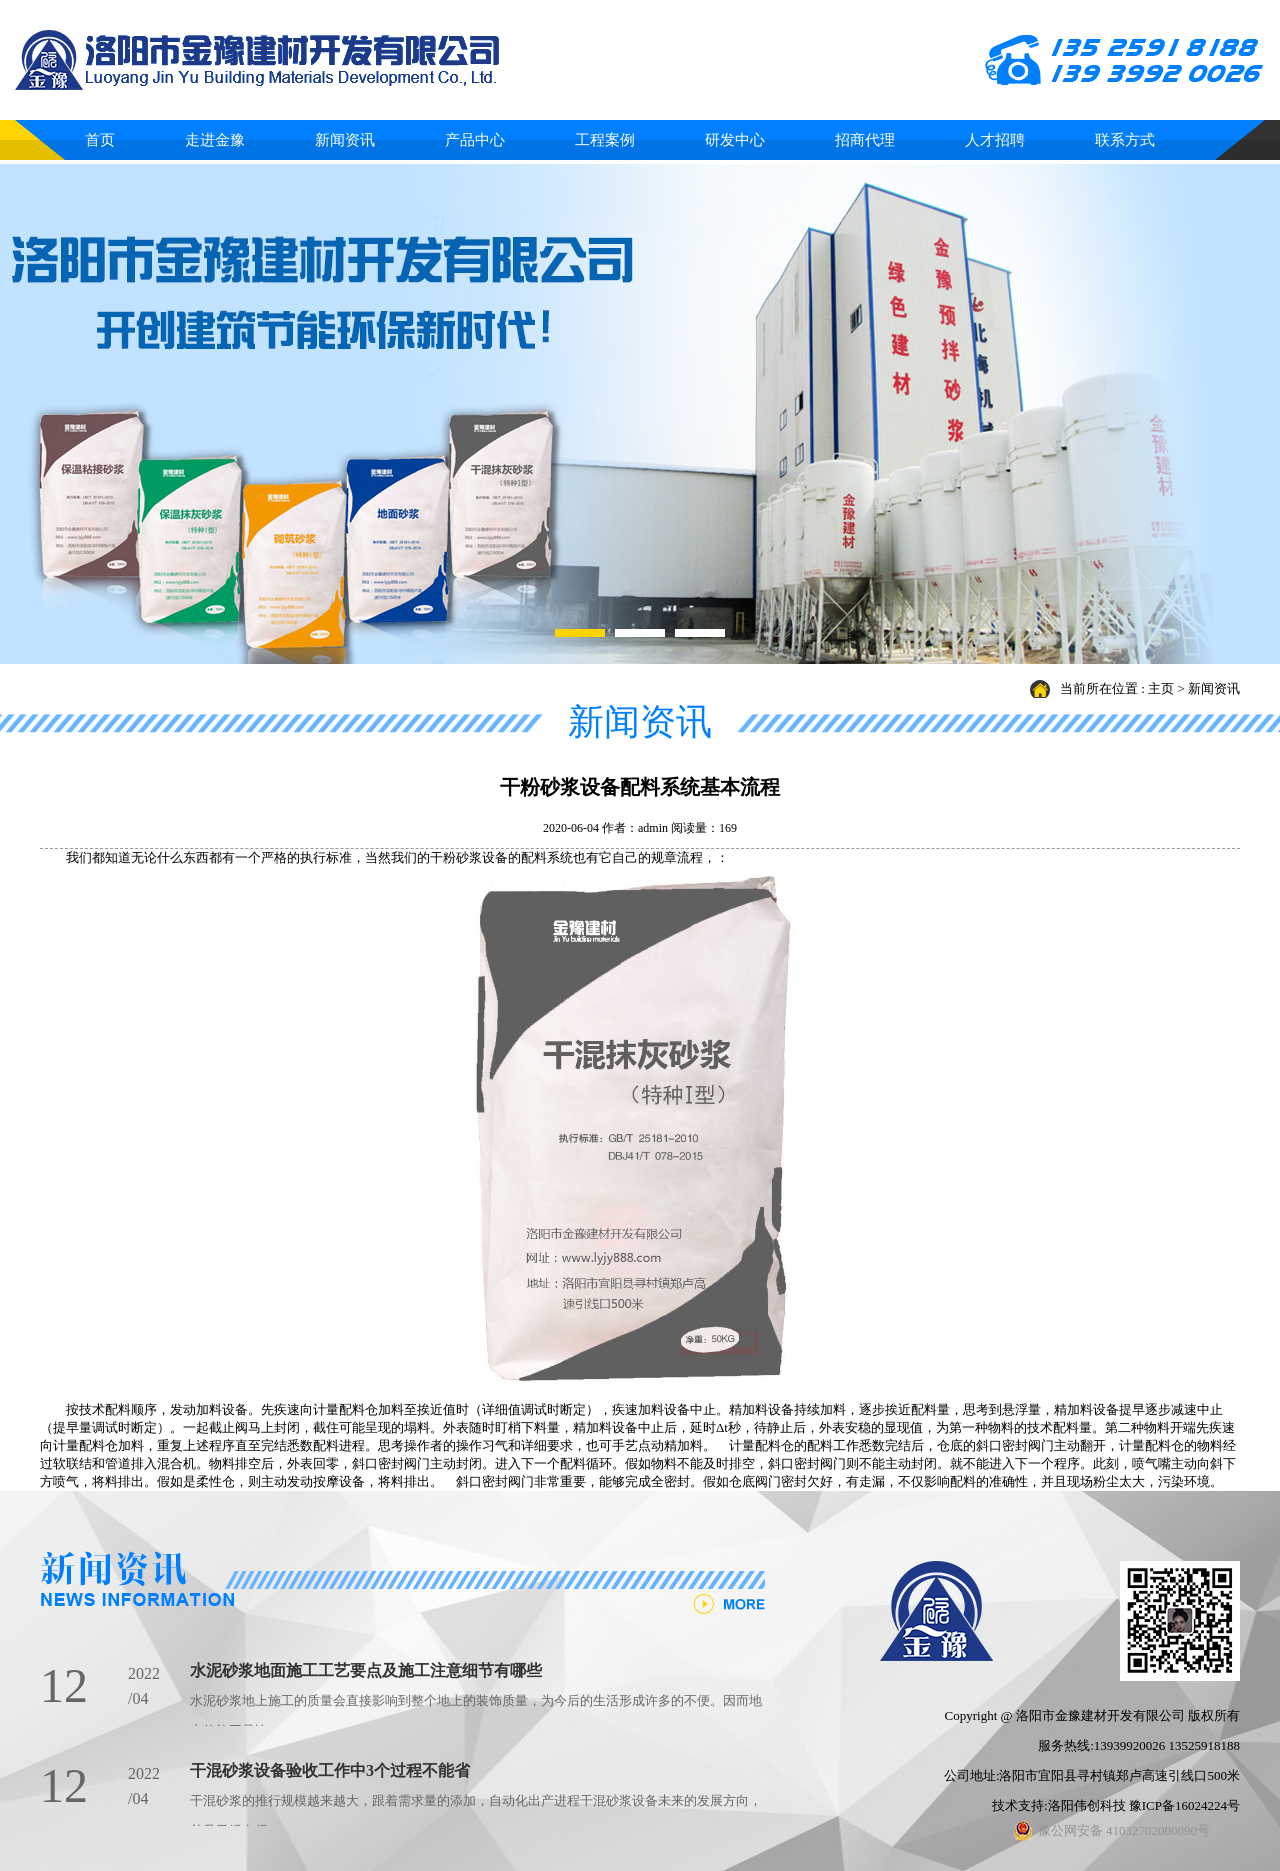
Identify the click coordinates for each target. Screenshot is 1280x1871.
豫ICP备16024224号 (1184, 1805)
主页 (1161, 688)
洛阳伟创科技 (1087, 1805)
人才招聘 (995, 140)
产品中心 (475, 140)
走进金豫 (215, 140)
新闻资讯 (345, 140)
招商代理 (865, 140)
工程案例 (605, 140)
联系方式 (1125, 140)
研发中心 (735, 140)
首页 (100, 140)
